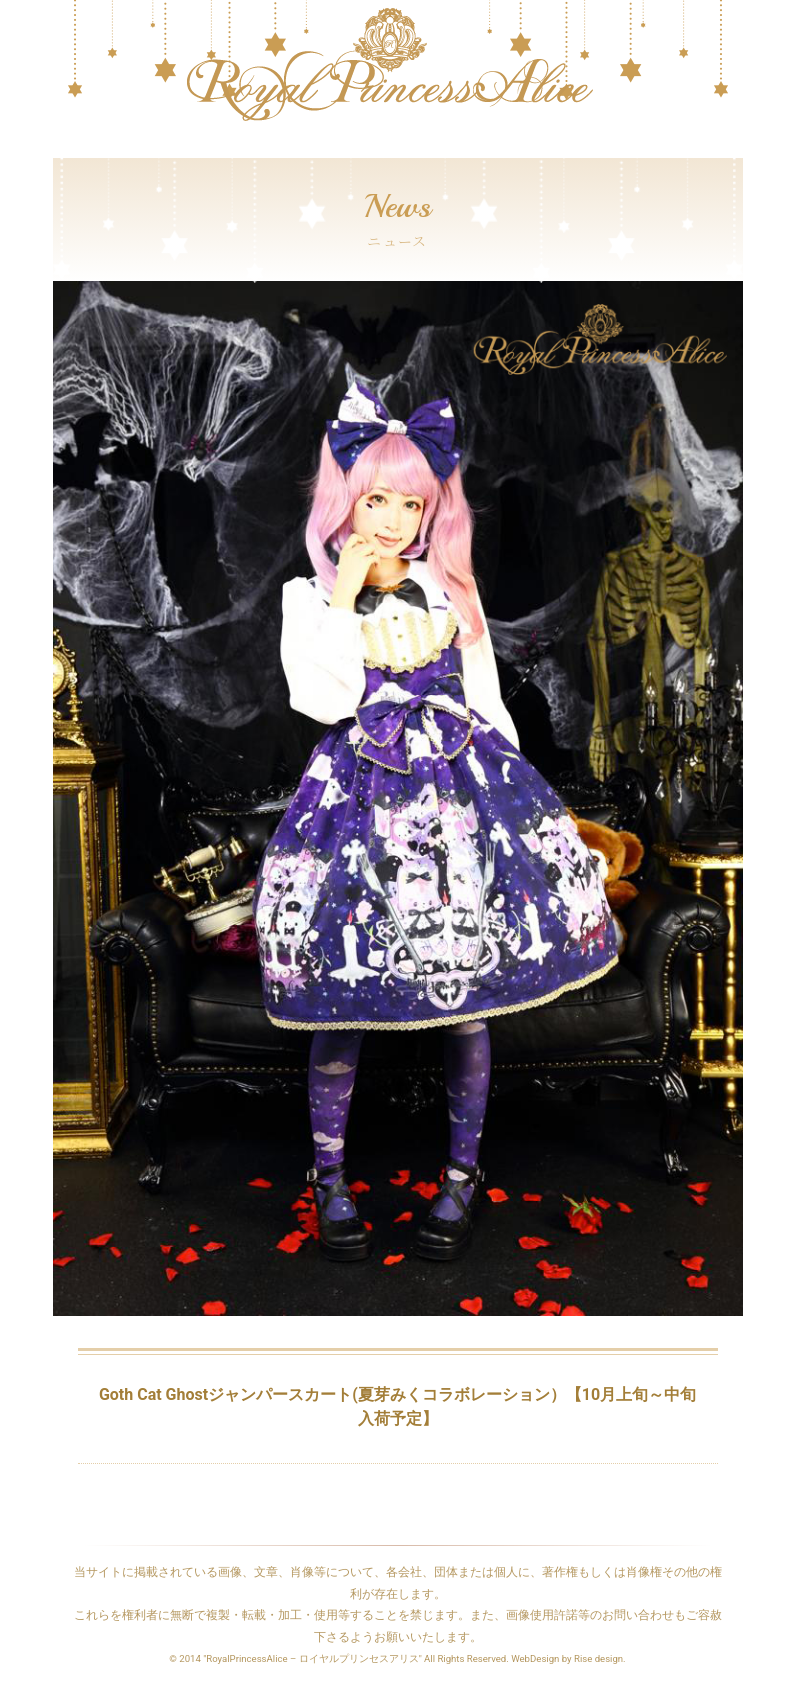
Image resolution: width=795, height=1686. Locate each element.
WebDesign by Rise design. (568, 1658)
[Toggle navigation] (66, 148)
